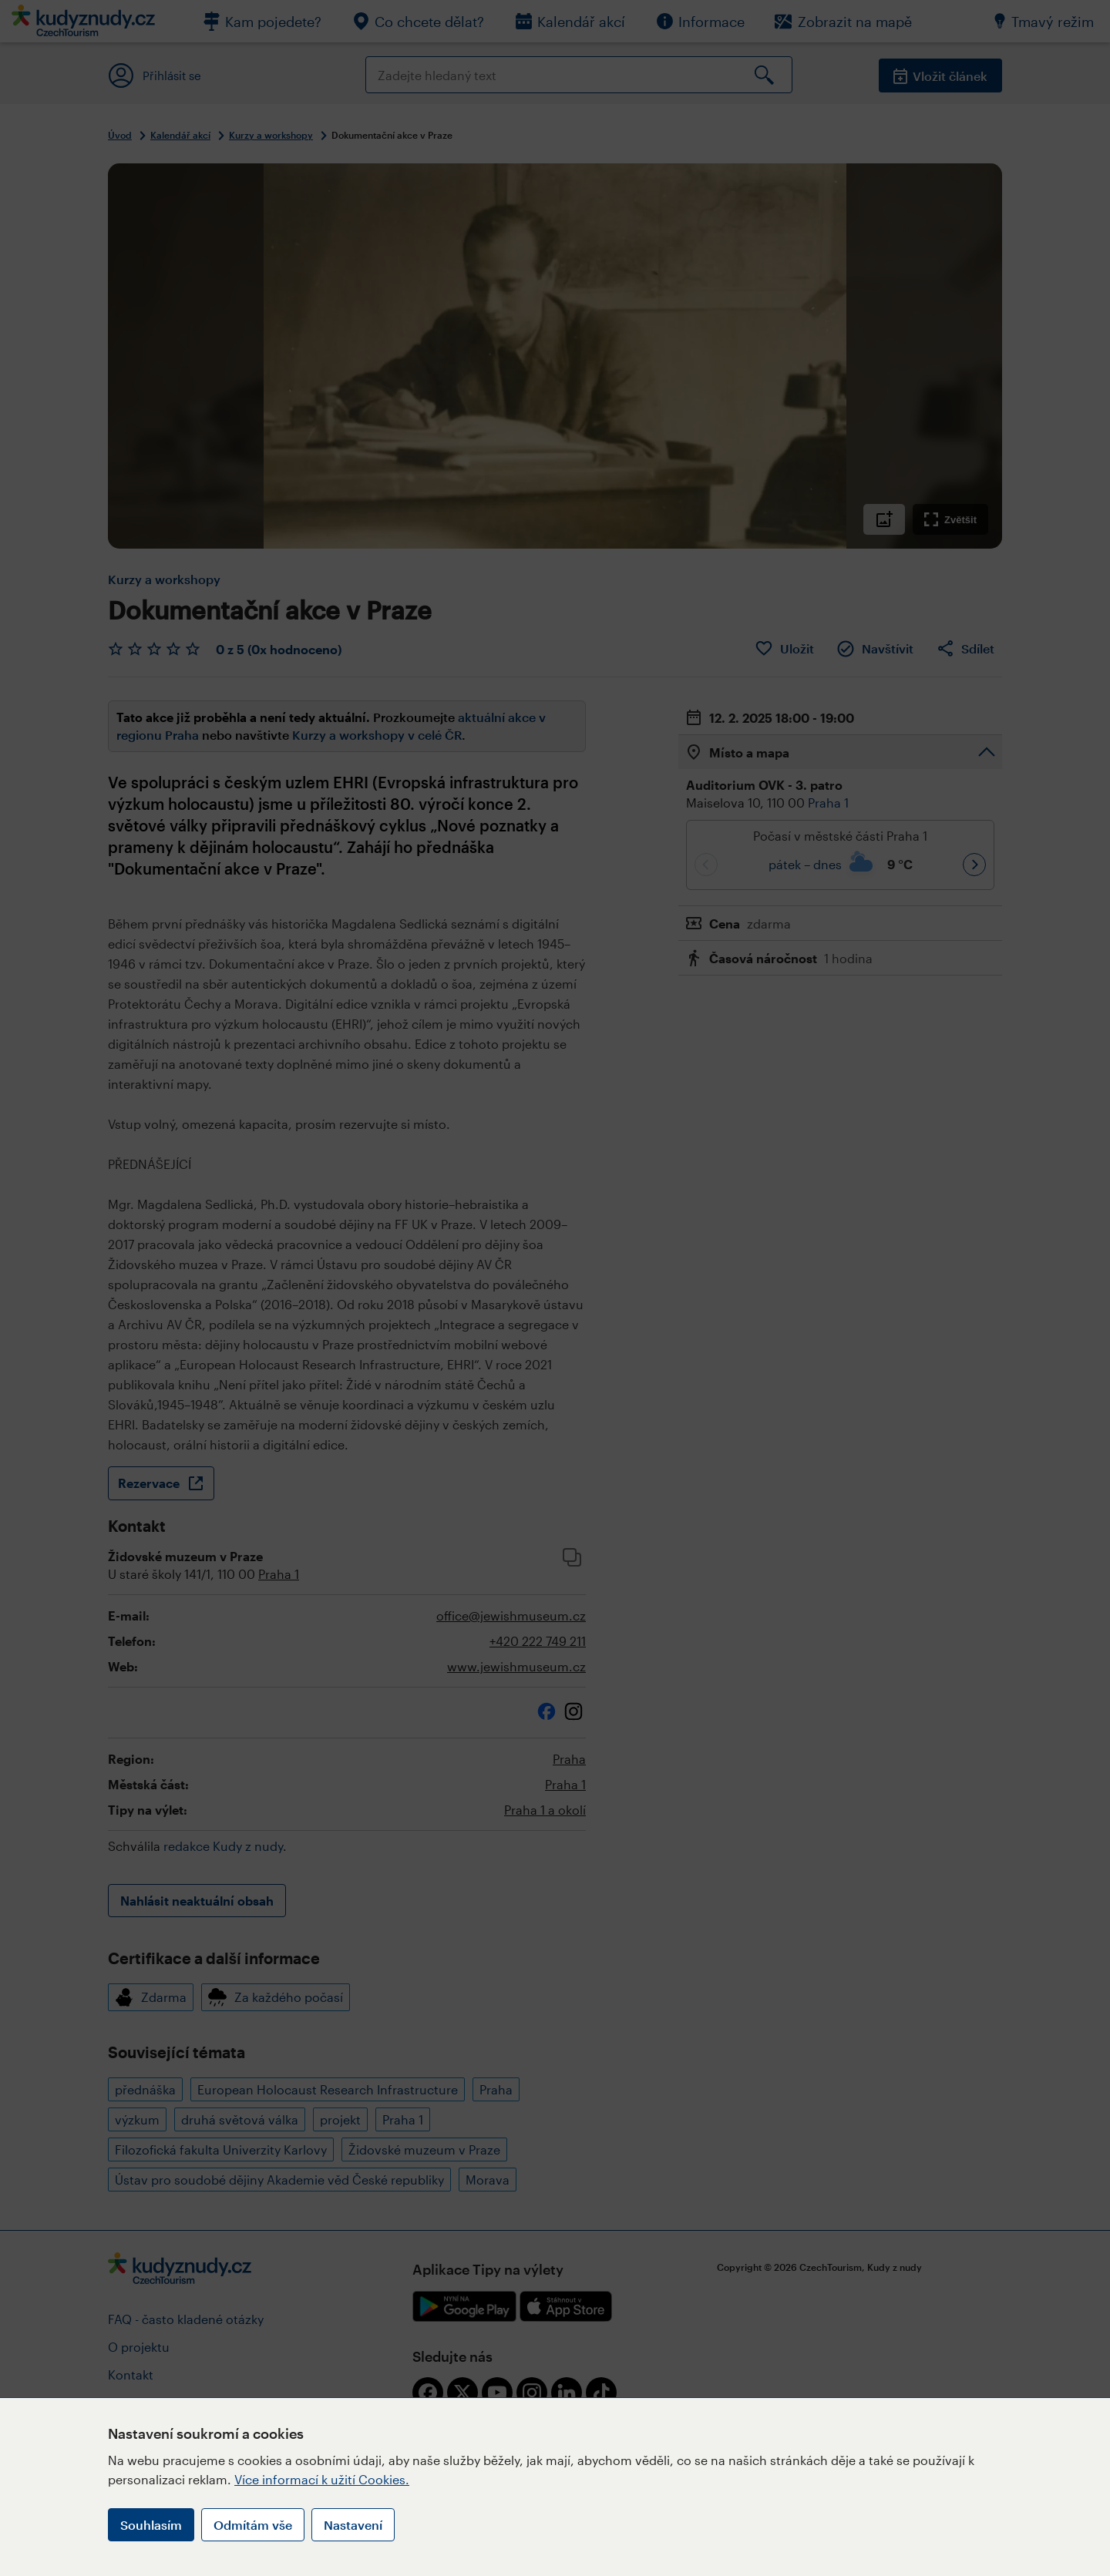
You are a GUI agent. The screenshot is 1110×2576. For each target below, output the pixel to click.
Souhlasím (151, 2524)
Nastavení (353, 2524)
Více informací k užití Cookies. (321, 2479)
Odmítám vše (253, 2524)
